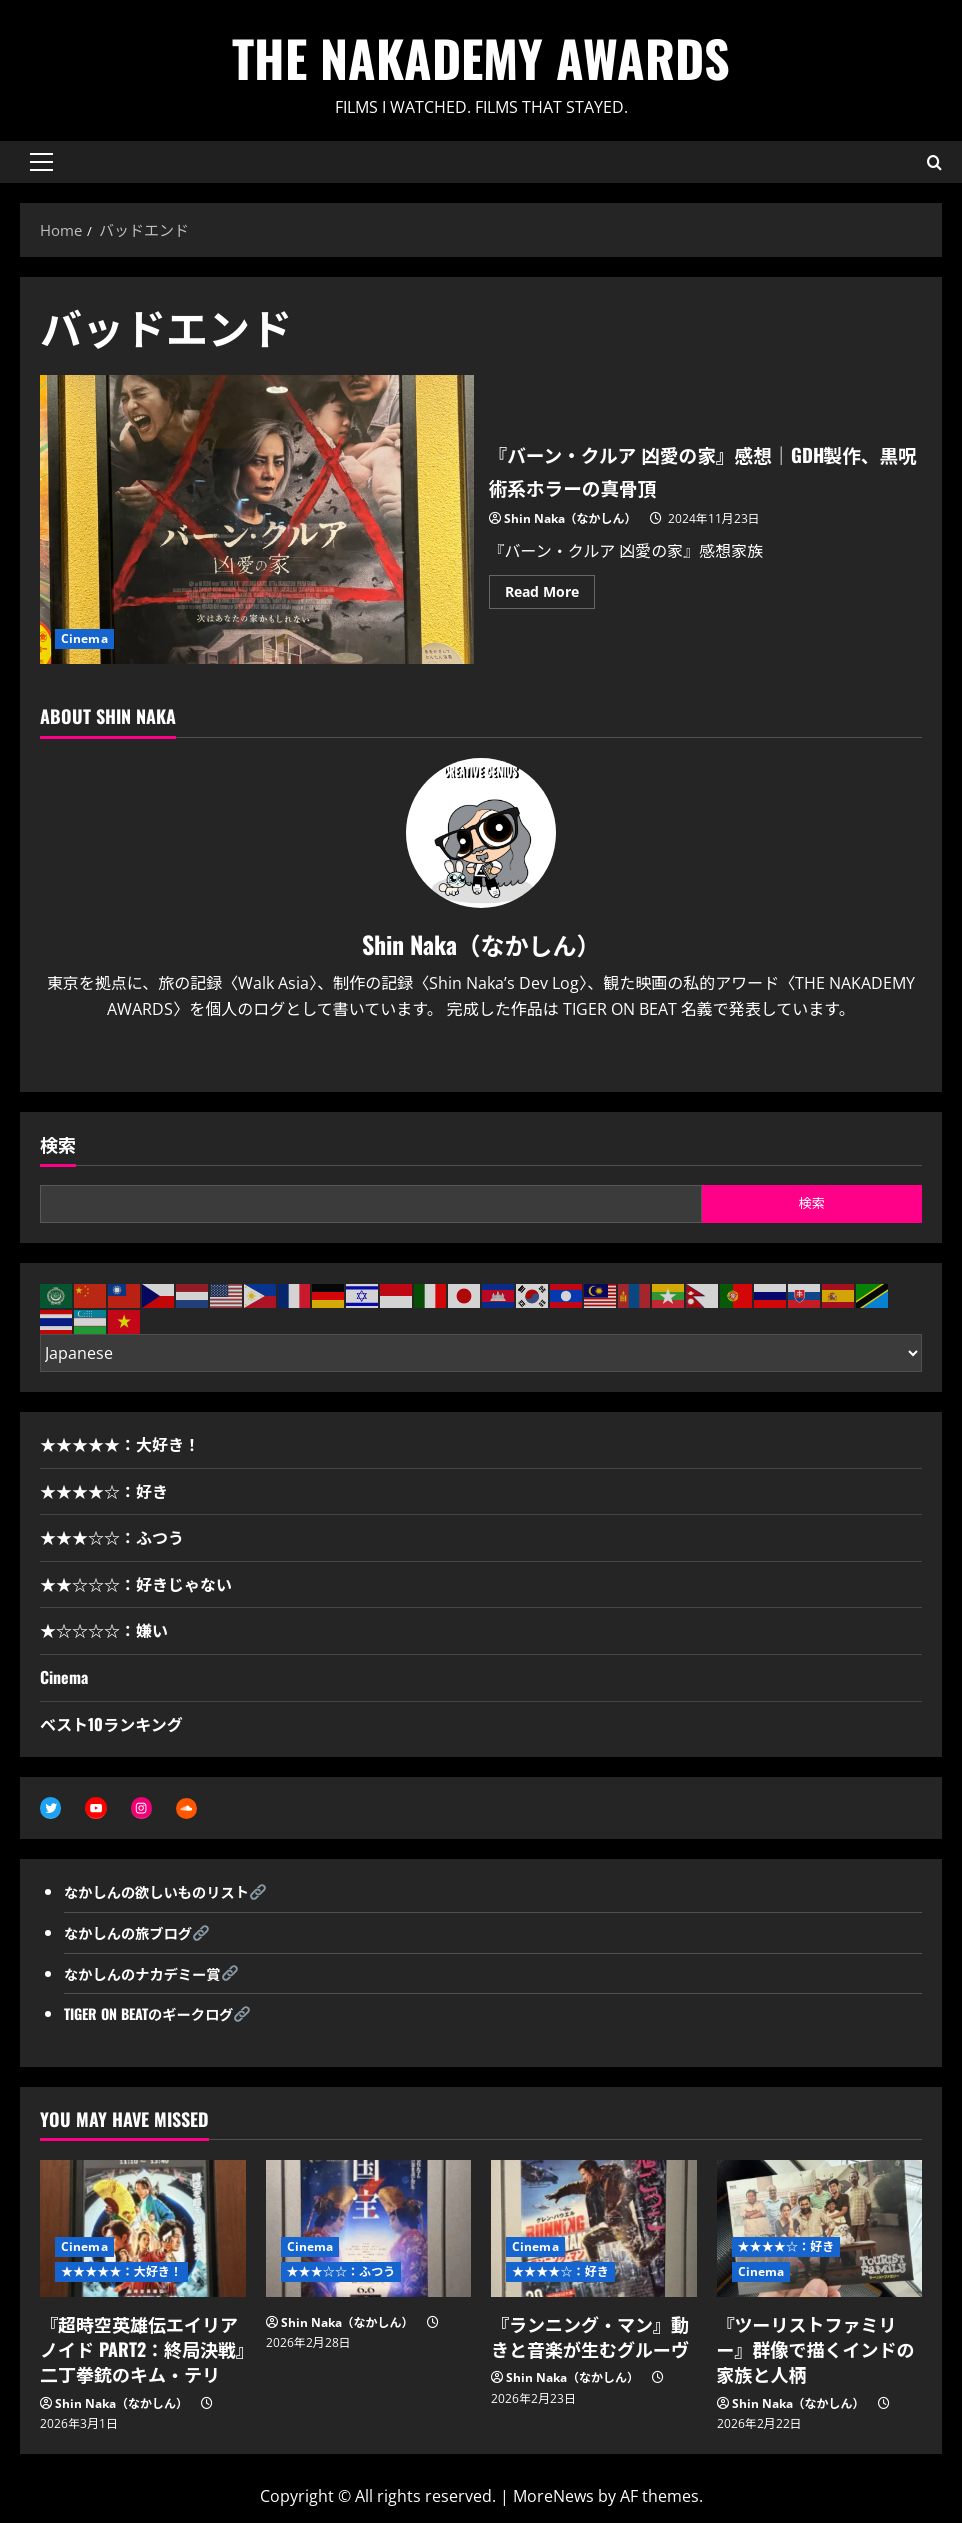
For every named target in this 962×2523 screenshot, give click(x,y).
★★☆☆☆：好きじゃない (136, 1584)
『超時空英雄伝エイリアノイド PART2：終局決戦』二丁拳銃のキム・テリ (142, 2352)
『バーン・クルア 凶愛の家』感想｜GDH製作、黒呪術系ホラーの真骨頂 (257, 519)
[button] (41, 162)
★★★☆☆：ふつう (112, 1537)
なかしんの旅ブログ (136, 1935)
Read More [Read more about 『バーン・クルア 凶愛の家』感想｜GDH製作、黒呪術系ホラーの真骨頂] (550, 595)
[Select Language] (481, 1353)
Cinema (84, 638)
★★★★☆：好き (104, 1491)
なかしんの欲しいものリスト (168, 1894)
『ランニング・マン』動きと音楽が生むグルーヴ (590, 2339)
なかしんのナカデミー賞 (152, 1975)
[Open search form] (934, 161)
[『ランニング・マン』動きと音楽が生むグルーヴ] (594, 2231)
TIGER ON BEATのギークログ (159, 2016)
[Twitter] (464, 1057)
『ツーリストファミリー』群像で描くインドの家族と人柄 (816, 2352)
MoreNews (553, 2499)
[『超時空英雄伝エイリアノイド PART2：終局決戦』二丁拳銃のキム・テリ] (143, 2231)
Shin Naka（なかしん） (570, 518)
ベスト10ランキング (111, 1724)
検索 (58, 1144)
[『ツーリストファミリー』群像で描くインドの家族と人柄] (820, 2231)
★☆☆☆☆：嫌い (104, 1630)
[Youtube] (498, 1057)
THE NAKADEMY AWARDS (481, 57)
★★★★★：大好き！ (120, 1444)
